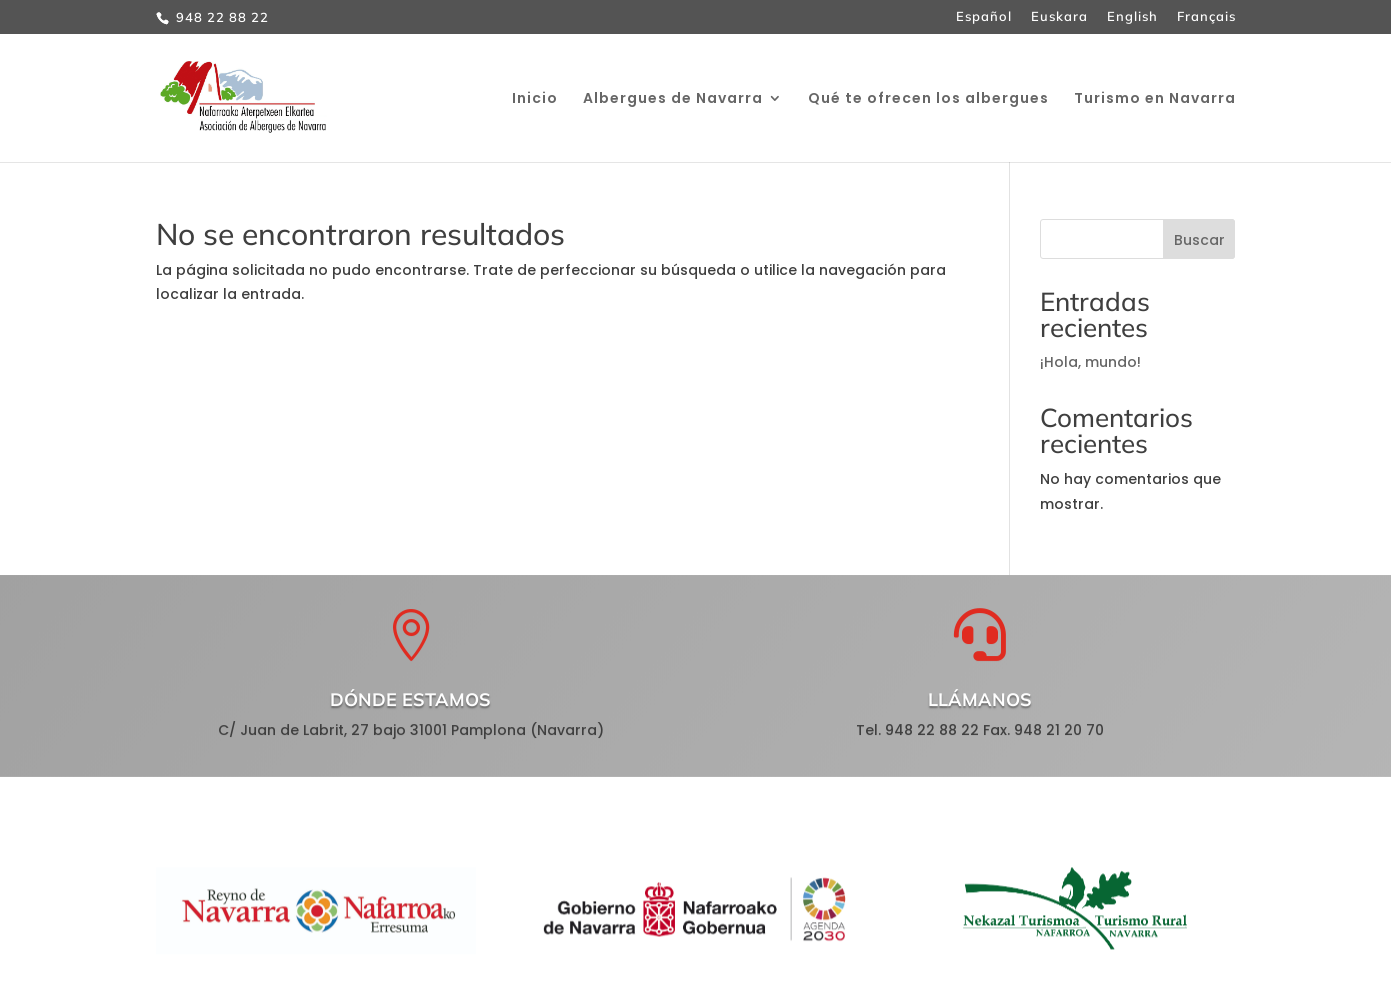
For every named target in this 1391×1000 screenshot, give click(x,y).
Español (984, 17)
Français (1206, 17)
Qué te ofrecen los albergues (928, 99)
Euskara (1059, 17)
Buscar (1199, 240)
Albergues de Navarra (673, 99)
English (1132, 17)
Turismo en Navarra (1155, 99)
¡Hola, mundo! (1090, 362)
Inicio (535, 99)
